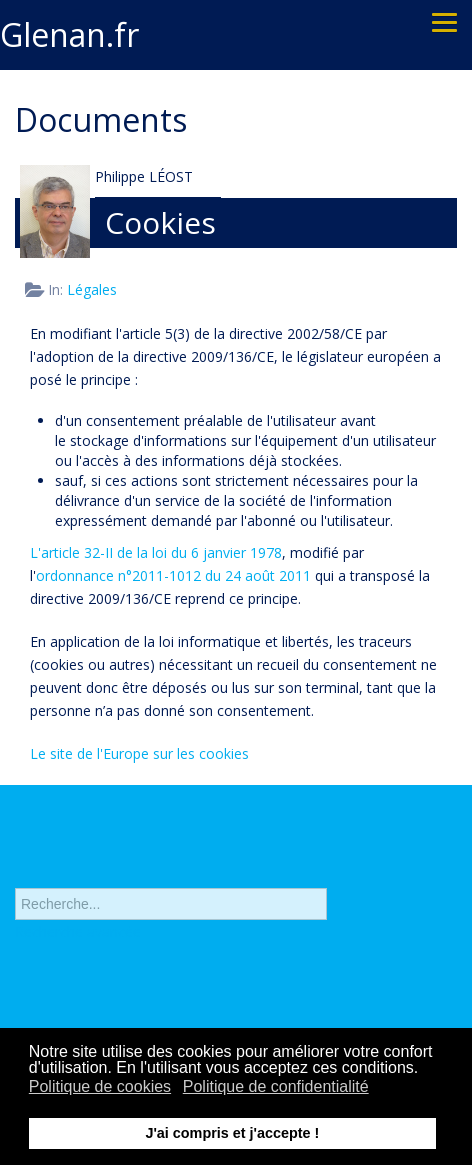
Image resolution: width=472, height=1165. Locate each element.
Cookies (160, 222)
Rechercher (15, 874)
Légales (92, 289)
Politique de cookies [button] (100, 1086)
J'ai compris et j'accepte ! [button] (232, 1133)
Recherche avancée (78, 940)
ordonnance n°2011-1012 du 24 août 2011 (173, 575)
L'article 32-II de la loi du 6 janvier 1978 (156, 552)
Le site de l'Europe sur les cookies (139, 753)
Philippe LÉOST (144, 176)
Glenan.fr (69, 34)
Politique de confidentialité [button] (276, 1086)
